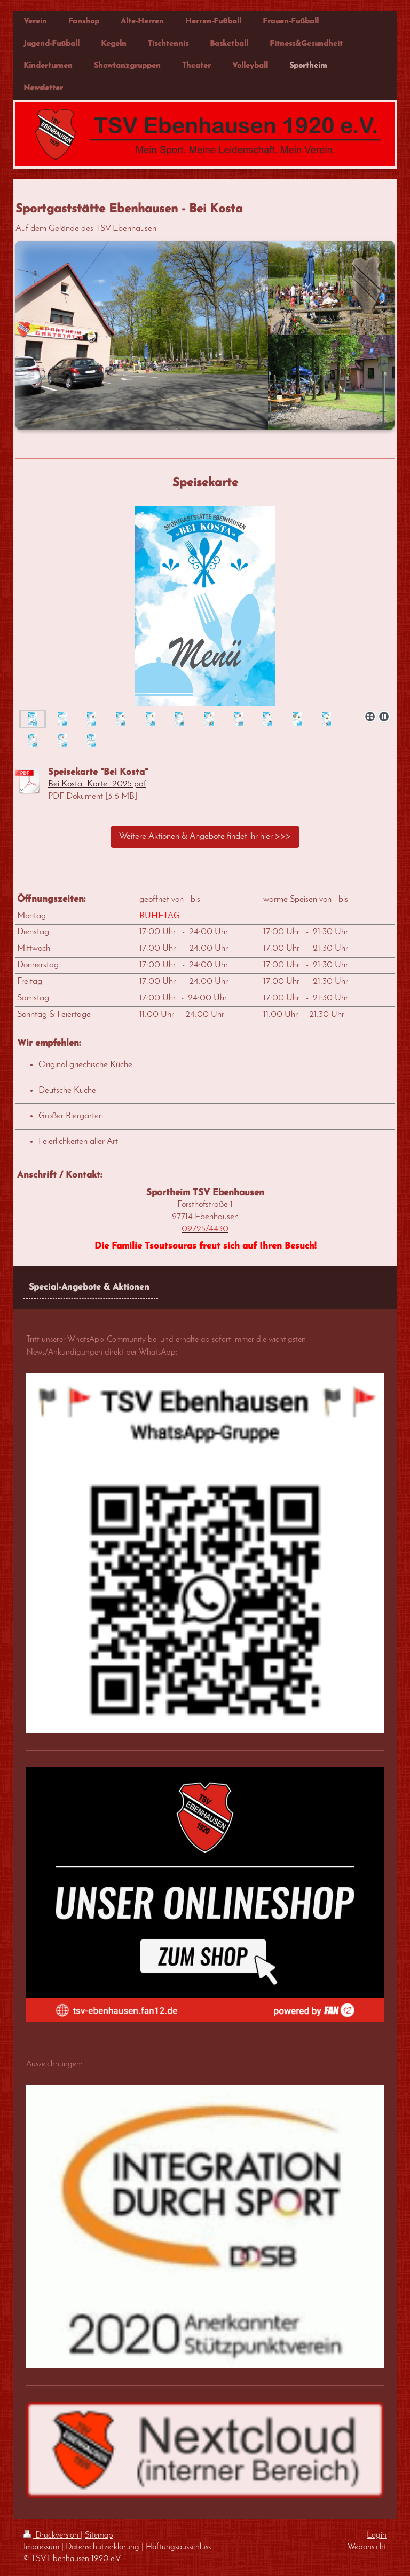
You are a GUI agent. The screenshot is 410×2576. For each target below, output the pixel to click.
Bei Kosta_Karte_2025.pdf (97, 784)
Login (377, 2535)
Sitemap (99, 2535)
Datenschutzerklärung (102, 2547)
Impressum (41, 2547)
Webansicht (367, 2547)
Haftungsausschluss (178, 2547)
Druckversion (52, 2535)
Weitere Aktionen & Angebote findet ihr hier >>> (205, 836)
